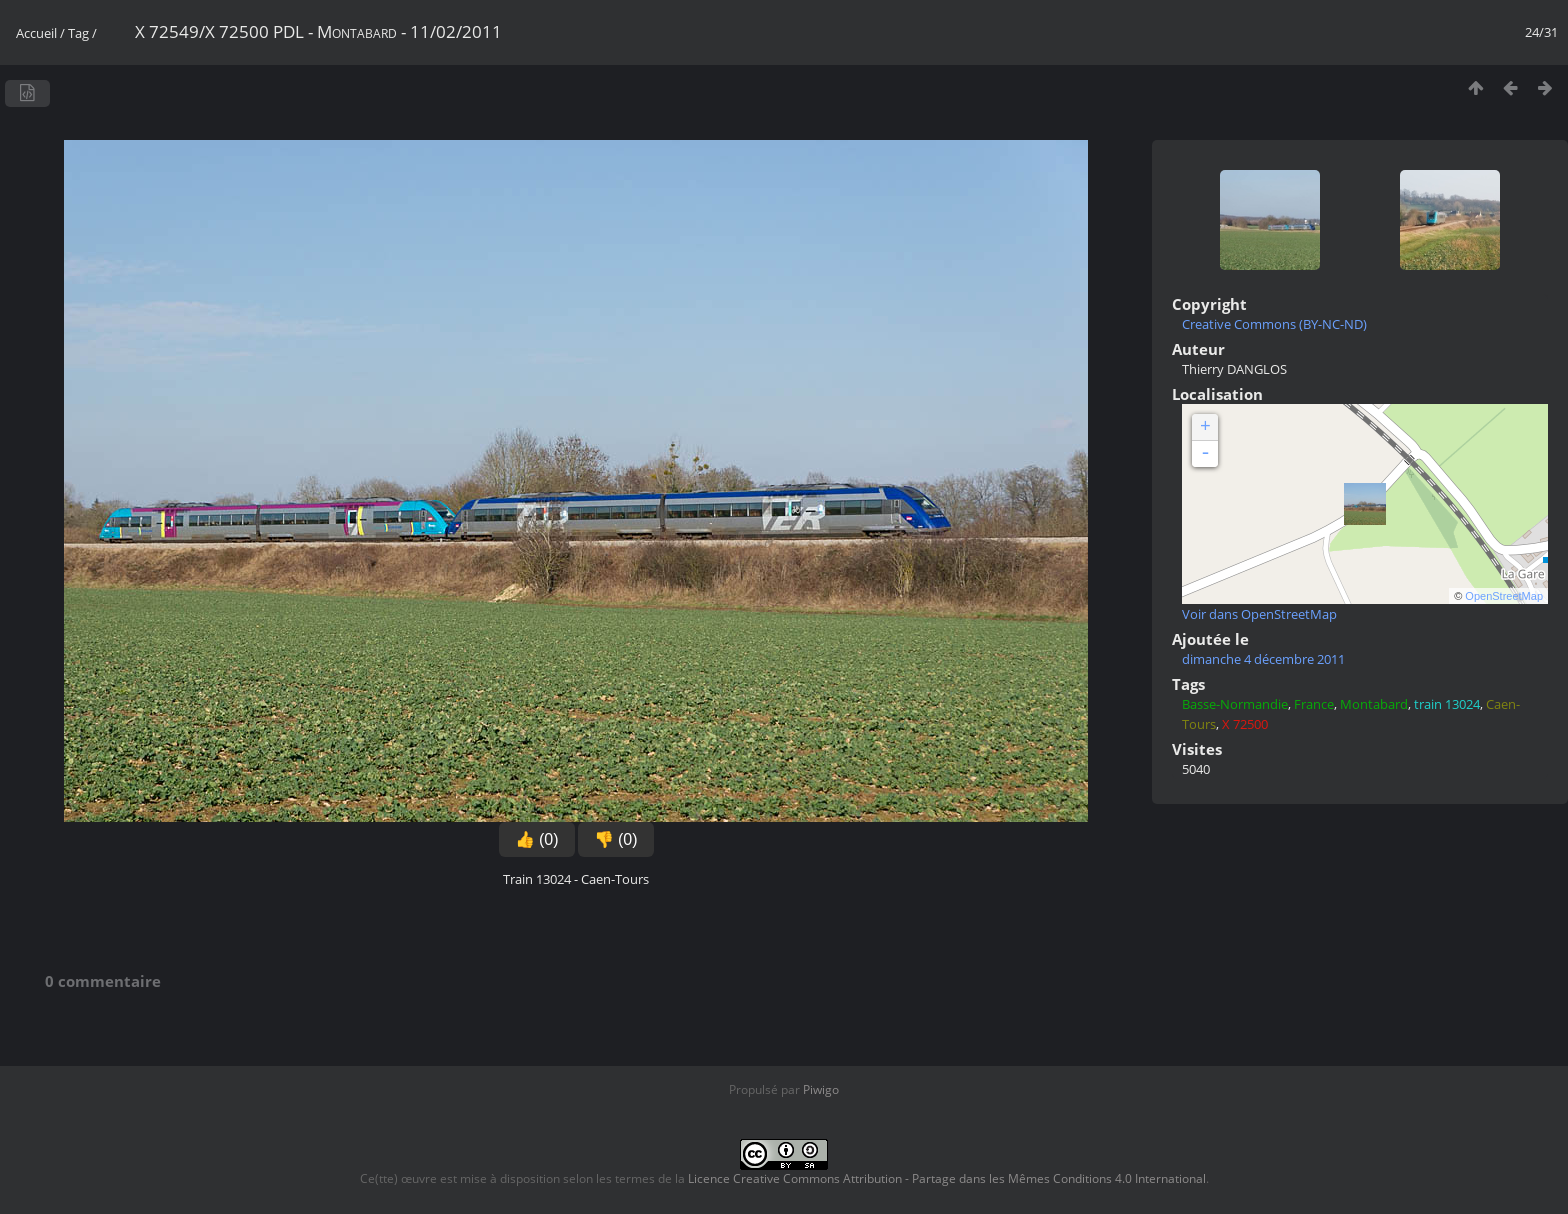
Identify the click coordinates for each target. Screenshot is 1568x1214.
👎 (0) (616, 839)
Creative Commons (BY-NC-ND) (1274, 324)
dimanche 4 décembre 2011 (1263, 659)
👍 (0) (537, 839)
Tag (78, 33)
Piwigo (821, 1089)
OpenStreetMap (1504, 596)
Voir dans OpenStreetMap (1259, 614)
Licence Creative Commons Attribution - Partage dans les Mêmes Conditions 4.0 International (947, 1178)
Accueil (36, 33)
